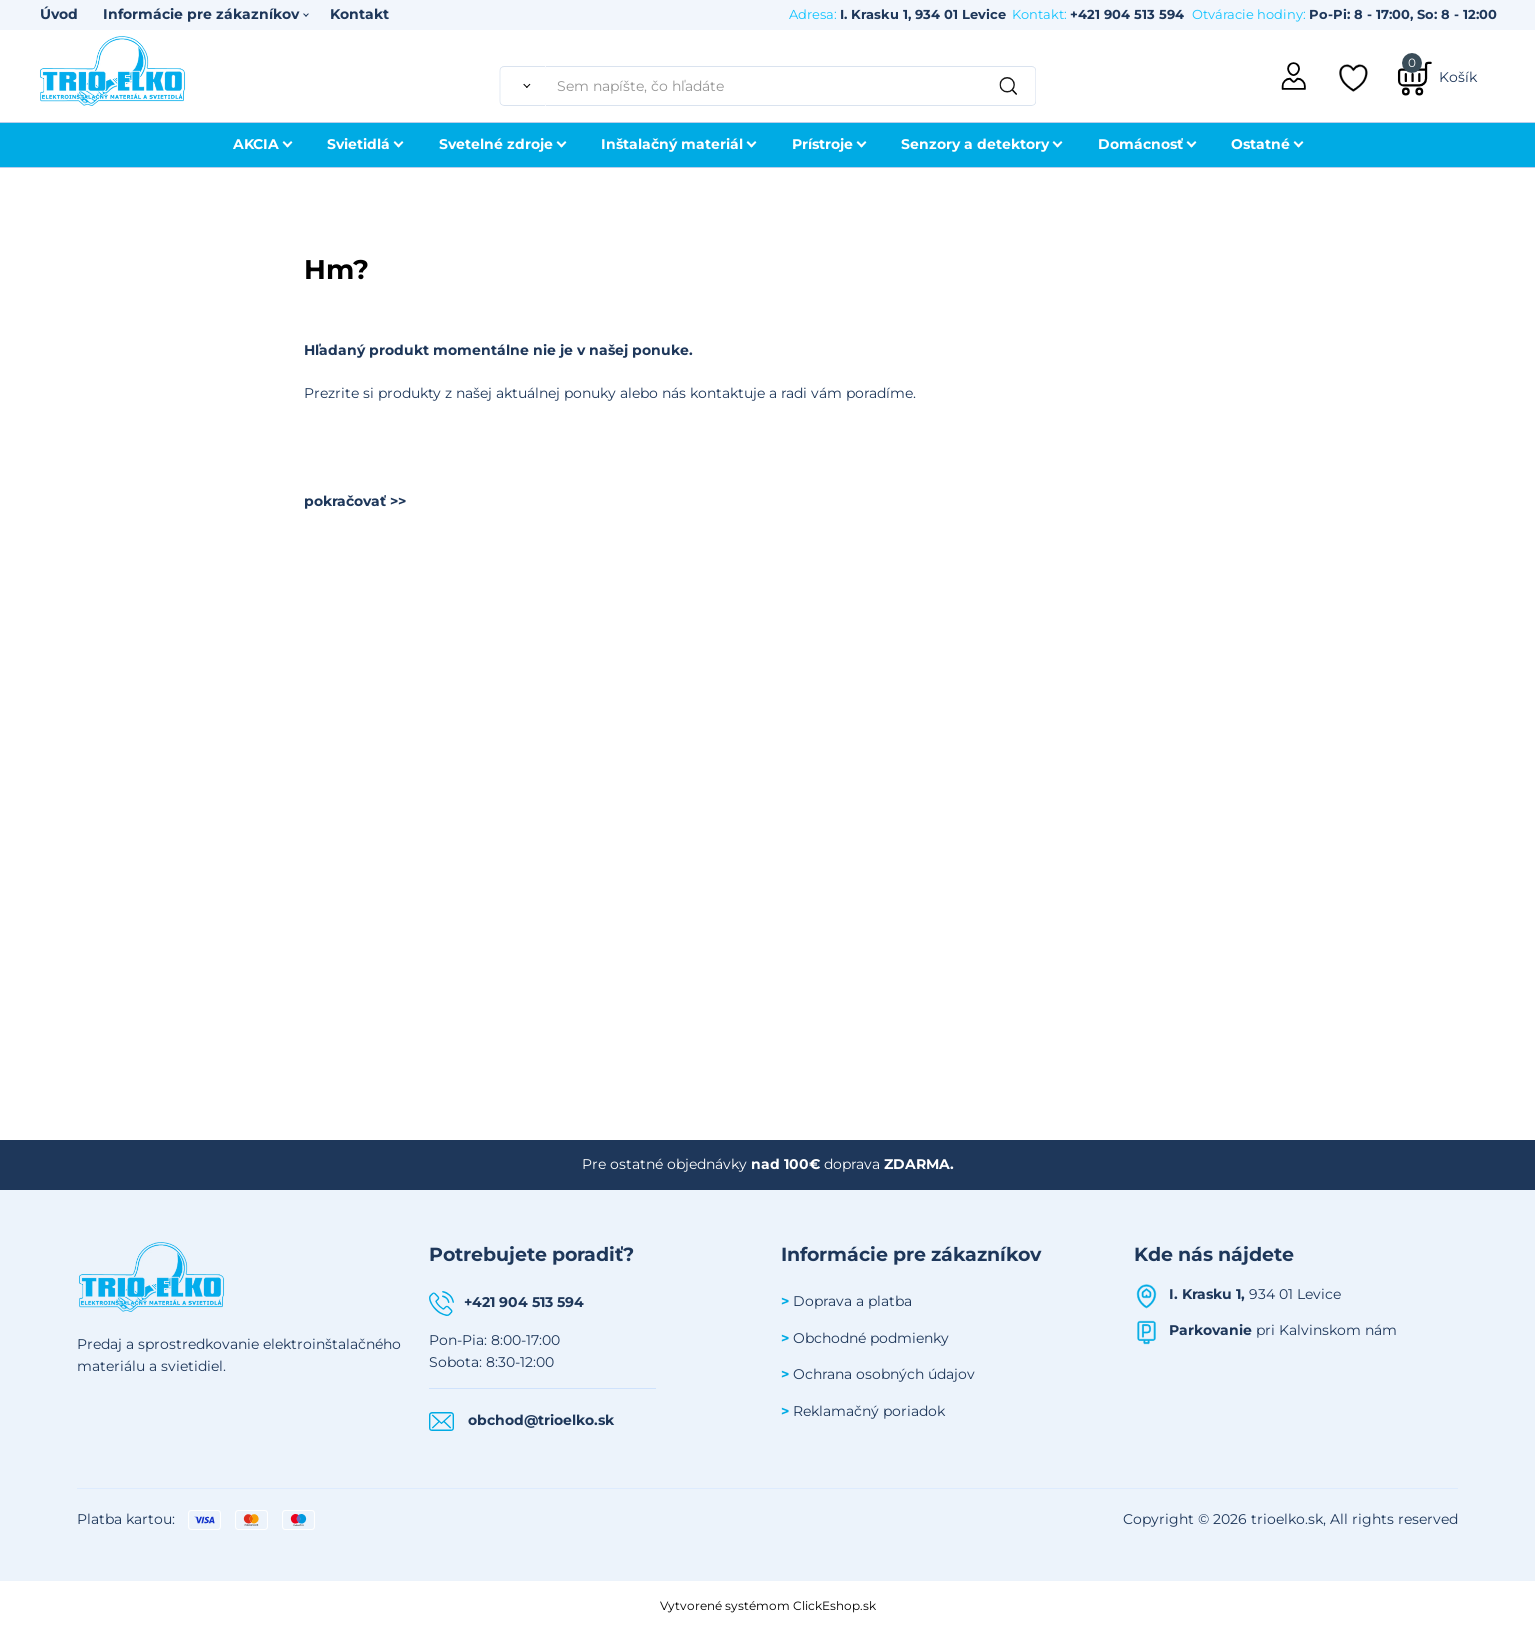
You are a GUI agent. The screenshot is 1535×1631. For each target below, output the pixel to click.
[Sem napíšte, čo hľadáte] (790, 86)
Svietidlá (358, 144)
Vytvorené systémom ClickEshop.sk (768, 1605)
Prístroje (822, 144)
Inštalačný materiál (672, 144)
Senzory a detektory (975, 144)
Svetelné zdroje (496, 144)
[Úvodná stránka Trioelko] (113, 69)
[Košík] (1437, 77)
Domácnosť (1140, 144)
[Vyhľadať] (522, 86)
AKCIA (256, 144)
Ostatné (1260, 144)
